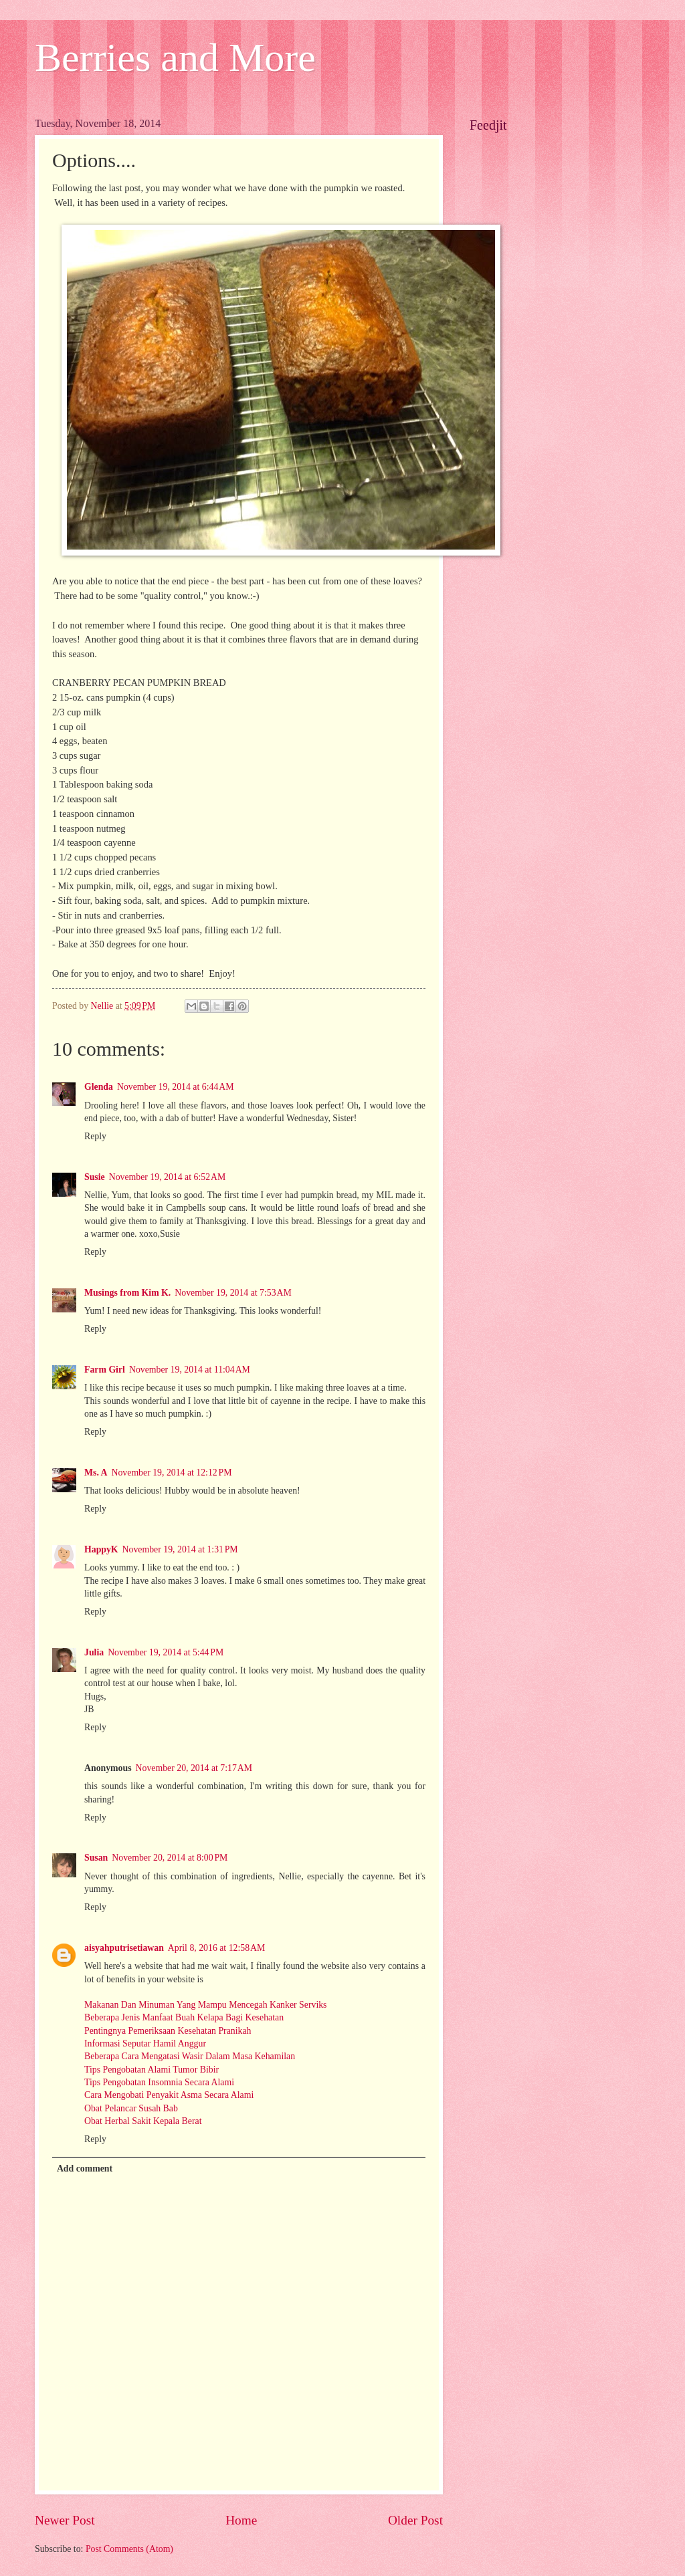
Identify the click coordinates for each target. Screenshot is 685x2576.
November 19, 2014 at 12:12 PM (172, 1473)
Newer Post (65, 2520)
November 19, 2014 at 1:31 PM (180, 1549)
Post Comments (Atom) (129, 2549)
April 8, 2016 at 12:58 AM (216, 1948)
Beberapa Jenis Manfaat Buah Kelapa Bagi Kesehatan (184, 2017)
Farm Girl (104, 1370)
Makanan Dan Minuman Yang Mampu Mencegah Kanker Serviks (205, 2005)
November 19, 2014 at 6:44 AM (175, 1087)
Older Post (415, 2520)
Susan (96, 1858)
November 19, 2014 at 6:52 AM (167, 1177)
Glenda (98, 1087)
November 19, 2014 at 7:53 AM (233, 1293)
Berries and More (175, 57)
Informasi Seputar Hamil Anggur (145, 2043)
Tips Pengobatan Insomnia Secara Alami (159, 2082)
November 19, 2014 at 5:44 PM (165, 1652)
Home (241, 2520)
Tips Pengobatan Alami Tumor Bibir (151, 2070)
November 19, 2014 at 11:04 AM (189, 1370)
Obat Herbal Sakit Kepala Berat (142, 2121)
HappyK (101, 1549)
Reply (95, 1136)
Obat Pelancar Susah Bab (131, 2108)
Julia (94, 1652)
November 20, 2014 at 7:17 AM (194, 1768)
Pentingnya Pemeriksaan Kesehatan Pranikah (167, 2031)
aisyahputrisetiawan (124, 1948)
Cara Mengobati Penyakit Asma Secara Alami (169, 2095)
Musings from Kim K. (127, 1293)
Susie (94, 1177)
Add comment (84, 2168)
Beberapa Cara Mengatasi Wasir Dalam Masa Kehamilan (189, 2056)
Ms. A (96, 1473)
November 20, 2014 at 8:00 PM (169, 1858)
